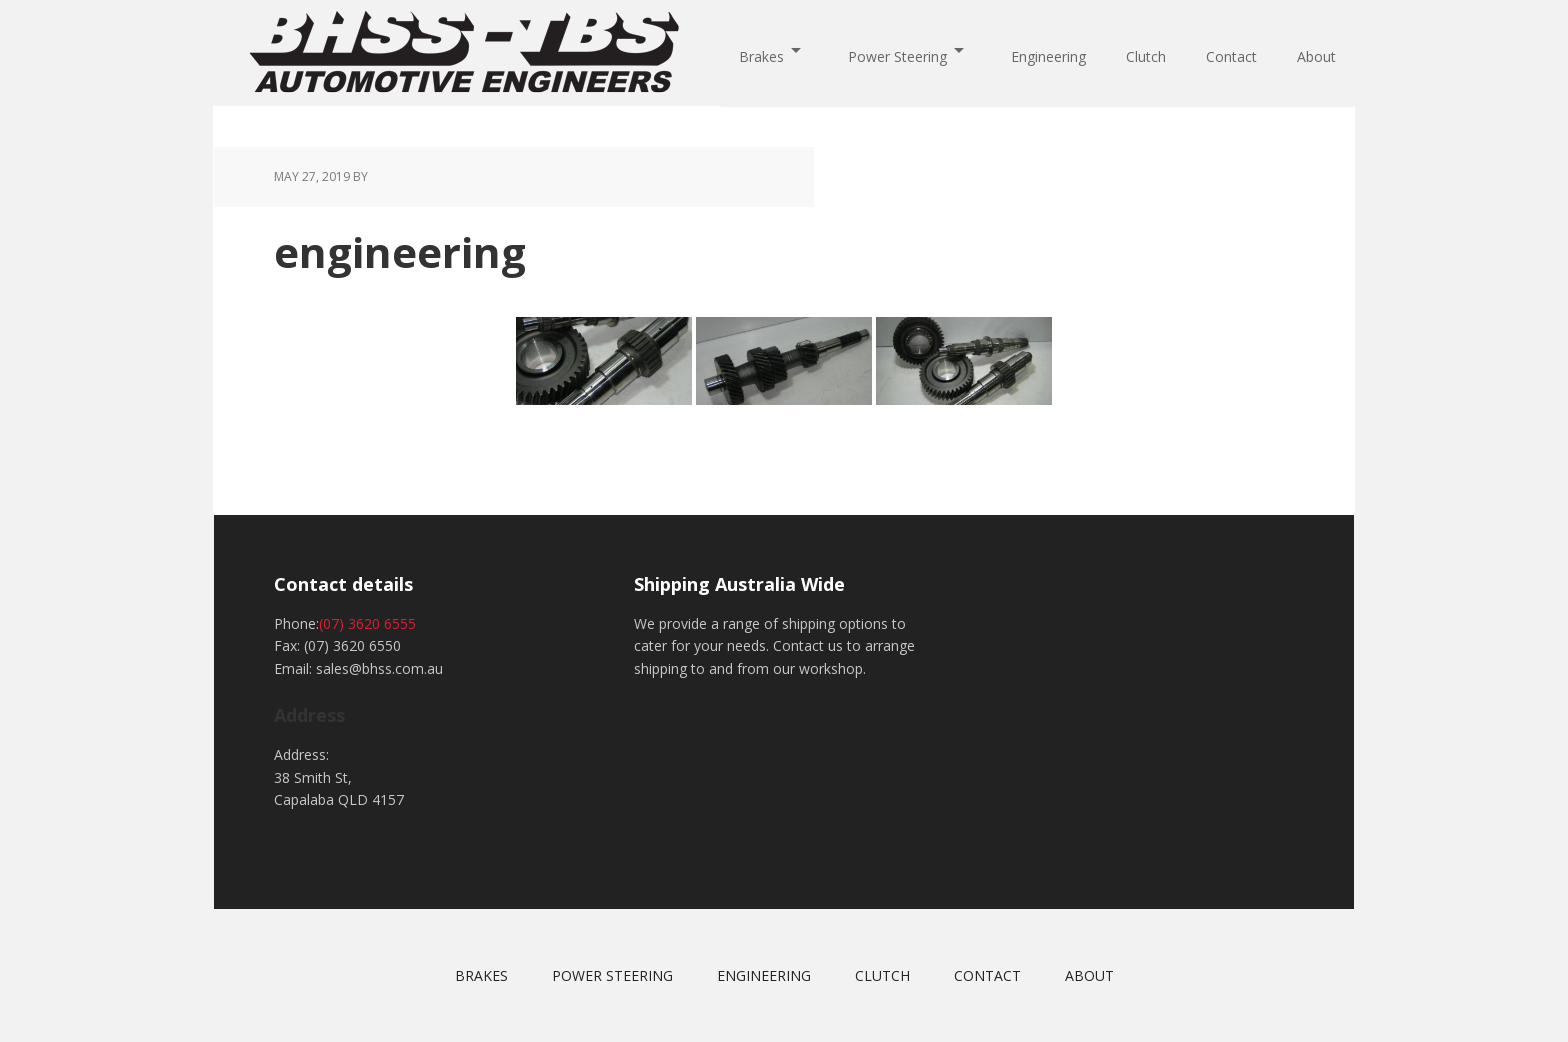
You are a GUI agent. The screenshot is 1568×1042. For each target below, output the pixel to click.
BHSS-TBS (464, 51)
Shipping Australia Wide (739, 584)
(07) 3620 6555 (367, 623)
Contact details (343, 584)
